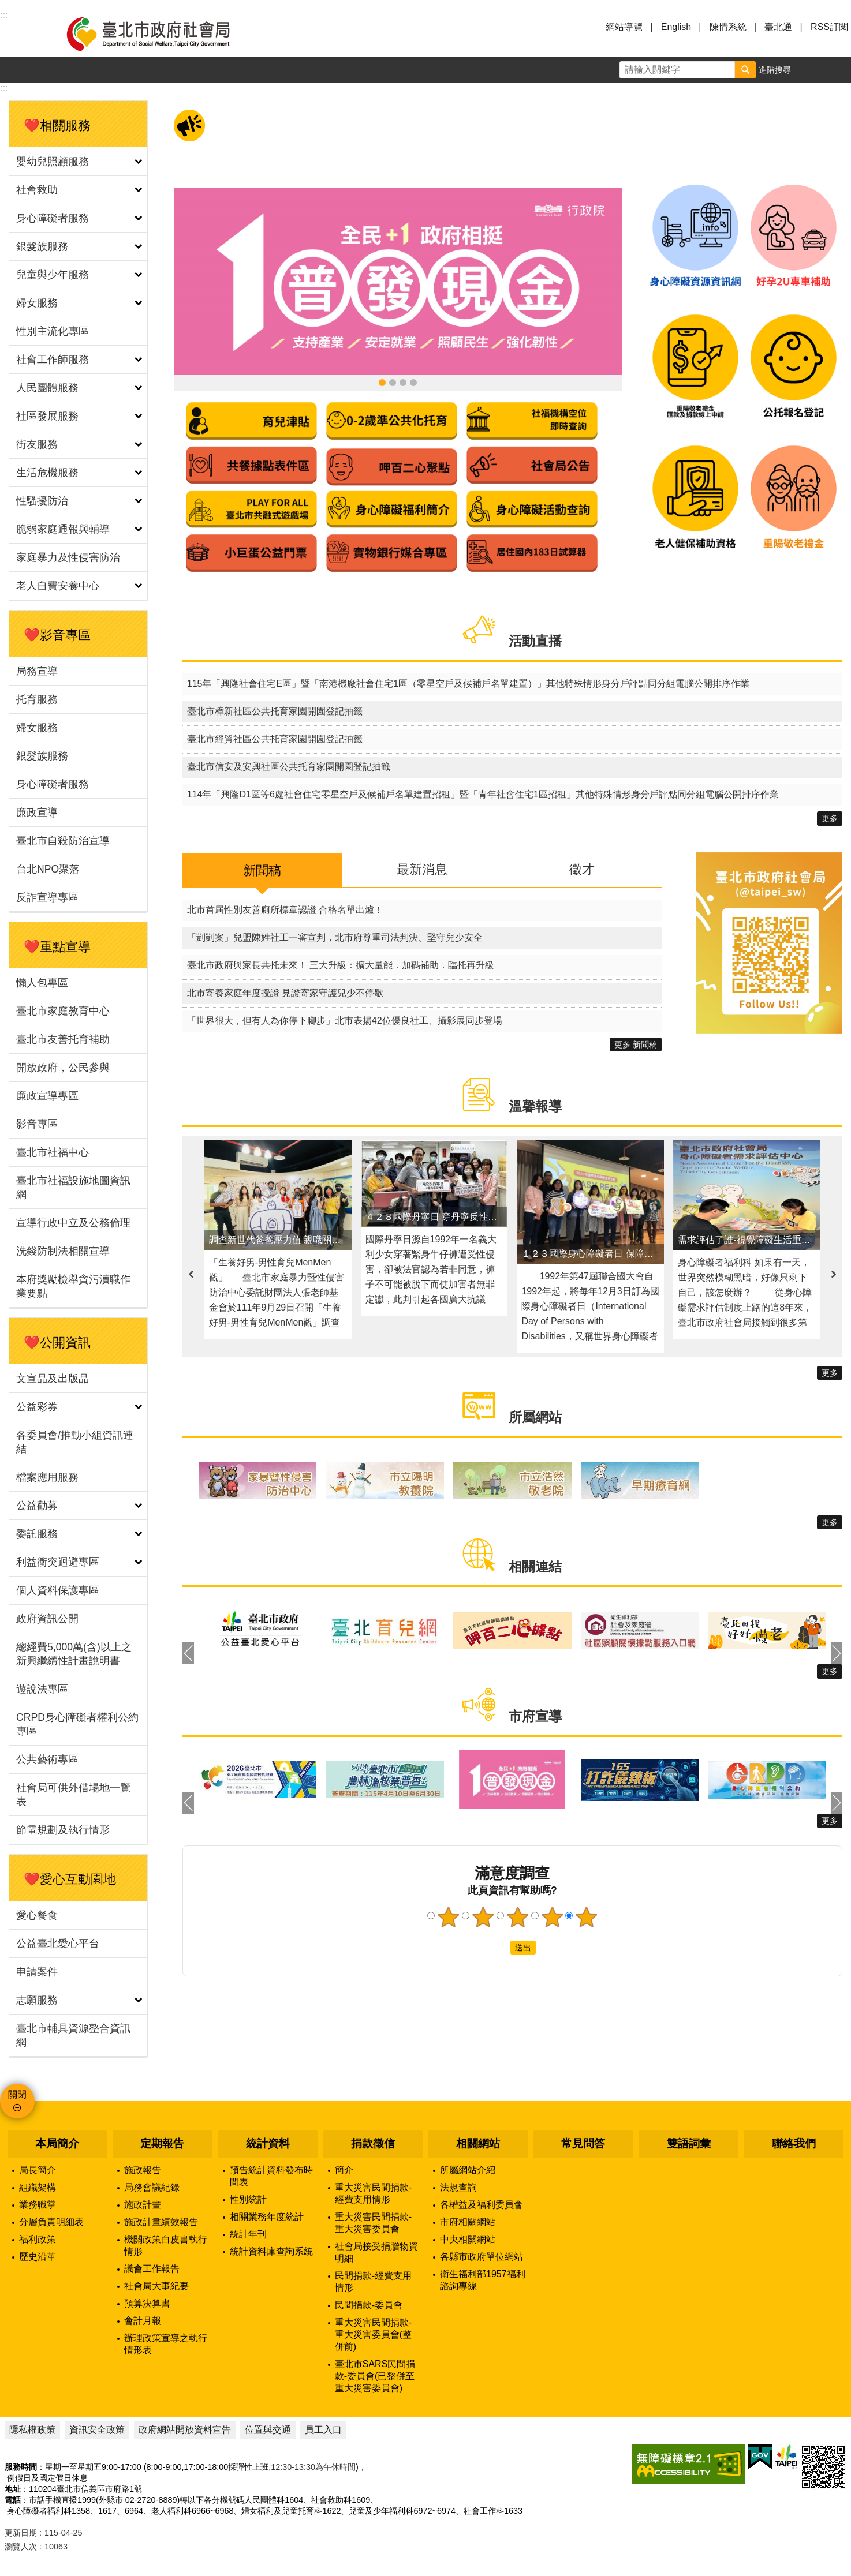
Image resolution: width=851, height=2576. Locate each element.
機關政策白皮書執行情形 (165, 2245)
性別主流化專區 (52, 331)
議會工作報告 (152, 2269)
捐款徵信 (373, 2143)
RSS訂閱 (829, 27)
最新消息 (422, 869)
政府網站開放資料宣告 (185, 2430)
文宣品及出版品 (52, 1378)
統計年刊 (248, 2234)
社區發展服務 (47, 416)
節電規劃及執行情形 (63, 1830)
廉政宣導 (37, 812)
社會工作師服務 (52, 359)
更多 (830, 818)
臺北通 (778, 27)
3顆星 (517, 1917)
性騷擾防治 (42, 501)
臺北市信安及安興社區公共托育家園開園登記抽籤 (288, 767)
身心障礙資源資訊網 (403, 382)
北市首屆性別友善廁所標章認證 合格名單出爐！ (285, 910)
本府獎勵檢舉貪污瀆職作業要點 (73, 1286)
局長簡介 (37, 2170)
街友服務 (37, 444)
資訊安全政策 (97, 2430)
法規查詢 (458, 2187)
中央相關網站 (467, 2239)
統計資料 (268, 2143)
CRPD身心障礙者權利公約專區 (77, 1724)
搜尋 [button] (745, 69)
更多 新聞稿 (635, 1044)
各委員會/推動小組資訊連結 (74, 1442)
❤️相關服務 (57, 125)
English (676, 27)
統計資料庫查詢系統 (271, 2251)
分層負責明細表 (51, 2222)
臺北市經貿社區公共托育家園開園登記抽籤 (275, 739)
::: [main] (4, 88)
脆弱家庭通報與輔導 (63, 529)
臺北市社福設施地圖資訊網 (73, 1187)
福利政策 (37, 2239)
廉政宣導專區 (47, 1096)
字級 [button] (811, 70)
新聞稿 (262, 870)
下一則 (833, 1274)
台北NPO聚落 (48, 869)
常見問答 (583, 2143)
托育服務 (37, 699)
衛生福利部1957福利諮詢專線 (482, 2280)
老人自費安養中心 (57, 585)
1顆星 (448, 1917)
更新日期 (21, 2532)
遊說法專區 (42, 1689)
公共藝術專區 (47, 1759)
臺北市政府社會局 (161, 33)
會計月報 (142, 2321)
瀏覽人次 (21, 2546)
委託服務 (37, 1534)
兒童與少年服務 (52, 274)
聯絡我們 (794, 2143)
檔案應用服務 (47, 1477)
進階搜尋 (775, 69)
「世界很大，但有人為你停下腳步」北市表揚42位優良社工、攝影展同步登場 (344, 1020)
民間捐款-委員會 (368, 2305)
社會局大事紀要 (156, 2286)
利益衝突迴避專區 (57, 1562)
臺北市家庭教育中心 (63, 1011)
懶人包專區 (42, 983)
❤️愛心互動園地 (70, 1879)
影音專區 (37, 1124)
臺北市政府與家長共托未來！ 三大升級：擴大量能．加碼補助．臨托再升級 (340, 965)
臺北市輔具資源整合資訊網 (73, 2035)
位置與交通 (268, 2430)
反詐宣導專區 (47, 897)
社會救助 (37, 190)
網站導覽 (624, 27)
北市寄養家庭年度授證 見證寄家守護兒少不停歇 (285, 993)
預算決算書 (147, 2303)
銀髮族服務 (42, 246)
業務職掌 (37, 2205)
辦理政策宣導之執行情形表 (165, 2344)
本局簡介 (57, 2143)
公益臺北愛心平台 (57, 1943)
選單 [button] (23, 33)
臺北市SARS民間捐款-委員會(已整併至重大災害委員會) (375, 2376)
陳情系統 (728, 27)
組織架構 (37, 2187)
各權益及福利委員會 (481, 2205)
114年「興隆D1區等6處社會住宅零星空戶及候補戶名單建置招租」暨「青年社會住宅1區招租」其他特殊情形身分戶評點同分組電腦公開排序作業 (483, 794)
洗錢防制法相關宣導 (63, 1251)
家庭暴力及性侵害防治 (68, 557)
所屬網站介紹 (467, 2170)
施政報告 (142, 2170)
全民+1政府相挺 (382, 382)
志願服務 (37, 2000)
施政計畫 (142, 2205)
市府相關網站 (467, 2222)
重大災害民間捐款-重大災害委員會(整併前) (373, 2334)
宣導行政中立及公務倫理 (73, 1223)
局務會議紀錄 (152, 2187)
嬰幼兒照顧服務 (52, 161)
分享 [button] (837, 70)
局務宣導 (37, 671)
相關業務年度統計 (267, 2217)
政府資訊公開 (47, 1618)
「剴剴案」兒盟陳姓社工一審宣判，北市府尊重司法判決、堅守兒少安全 (335, 937)
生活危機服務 (47, 472)
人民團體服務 (47, 388)
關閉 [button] (17, 2094)
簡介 (344, 2170)
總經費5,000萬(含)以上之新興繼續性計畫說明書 (74, 1654)
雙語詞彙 (689, 2143)
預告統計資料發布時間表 (271, 2176)
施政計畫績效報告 (161, 2222)
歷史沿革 (37, 2257)
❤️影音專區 (57, 635)
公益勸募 (37, 1505)
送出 (499, 1948)
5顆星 (587, 1917)
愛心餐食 (37, 1915)
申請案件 (37, 1972)
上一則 (191, 1274)
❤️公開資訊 (57, 1342)
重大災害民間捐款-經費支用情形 (373, 2193)
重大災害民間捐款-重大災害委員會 (373, 2223)
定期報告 (162, 2143)
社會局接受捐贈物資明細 (376, 2252)
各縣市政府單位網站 (481, 2257)
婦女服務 (37, 303)
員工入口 (323, 2430)
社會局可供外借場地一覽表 (73, 1794)
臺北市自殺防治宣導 (63, 841)
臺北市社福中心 (52, 1152)
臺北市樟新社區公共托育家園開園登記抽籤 (275, 711)
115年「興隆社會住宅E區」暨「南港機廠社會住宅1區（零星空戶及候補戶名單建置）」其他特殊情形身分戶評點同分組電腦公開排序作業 (468, 683)
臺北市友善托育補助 (63, 1039)
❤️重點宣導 (57, 946)
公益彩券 (37, 1407)
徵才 (582, 869)
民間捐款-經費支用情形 (373, 2282)
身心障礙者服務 (52, 218)
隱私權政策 (32, 2430)
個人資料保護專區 (57, 1590)
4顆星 (552, 1917)
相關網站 (478, 2143)
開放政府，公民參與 (63, 1067)
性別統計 (248, 2199)
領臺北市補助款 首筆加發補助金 (392, 382)
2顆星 (483, 1917)
